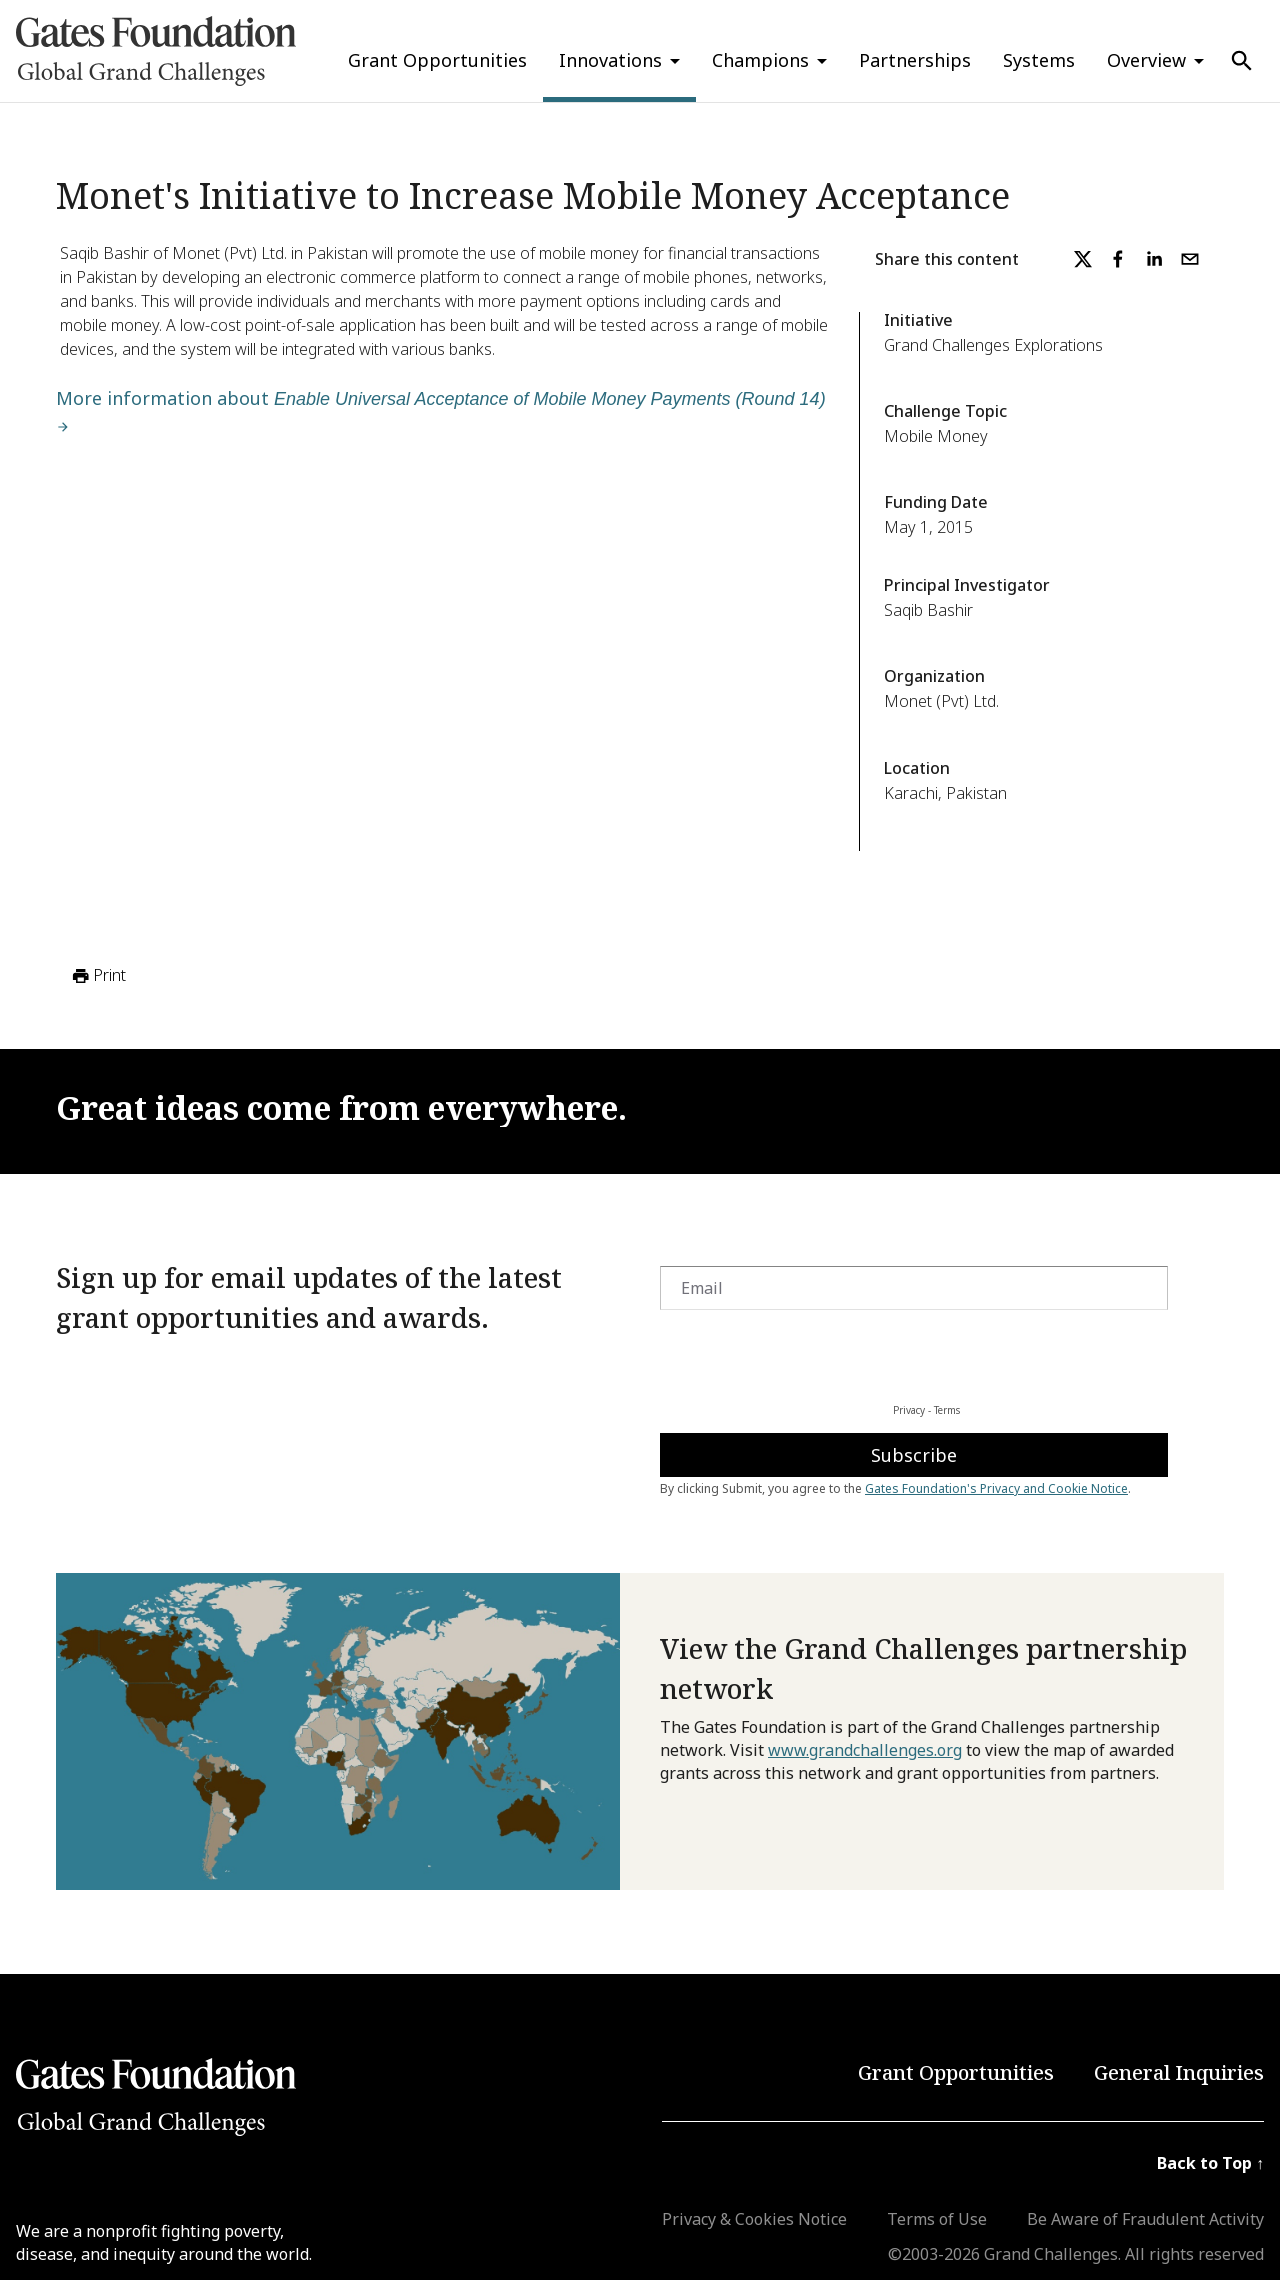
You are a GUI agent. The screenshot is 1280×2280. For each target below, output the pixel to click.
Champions (760, 60)
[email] (1190, 259)
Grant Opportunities (437, 60)
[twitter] (1083, 259)
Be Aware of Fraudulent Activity (1145, 2219)
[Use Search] (1242, 61)
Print (97, 976)
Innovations (610, 60)
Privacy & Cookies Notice (754, 2219)
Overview (1146, 60)
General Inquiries (1179, 2072)
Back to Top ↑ (1210, 2163)
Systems (1039, 60)
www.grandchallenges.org (865, 1750)
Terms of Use (937, 2219)
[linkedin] (1154, 259)
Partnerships (915, 60)
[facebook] (1118, 259)
